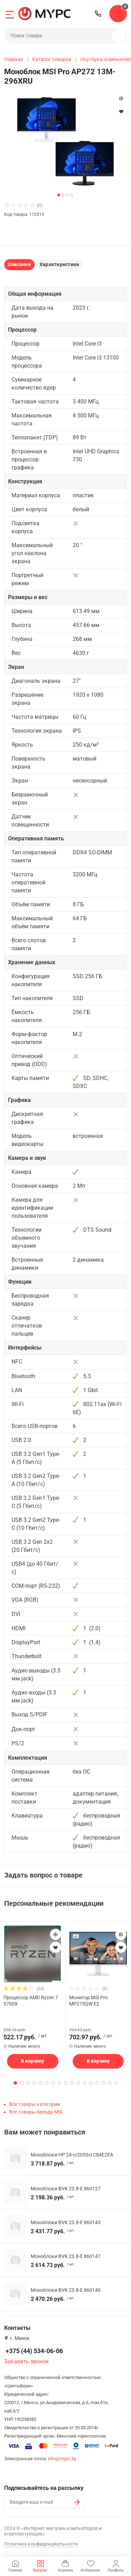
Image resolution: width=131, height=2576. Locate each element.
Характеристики (59, 264)
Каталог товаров (51, 59)
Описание (19, 264)
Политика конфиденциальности (41, 2544)
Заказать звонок (26, 2361)
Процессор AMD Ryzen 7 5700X (30, 2001)
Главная (13, 59)
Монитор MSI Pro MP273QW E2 (88, 2001)
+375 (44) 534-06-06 (98, 14)
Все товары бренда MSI (36, 2112)
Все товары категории (34, 2104)
